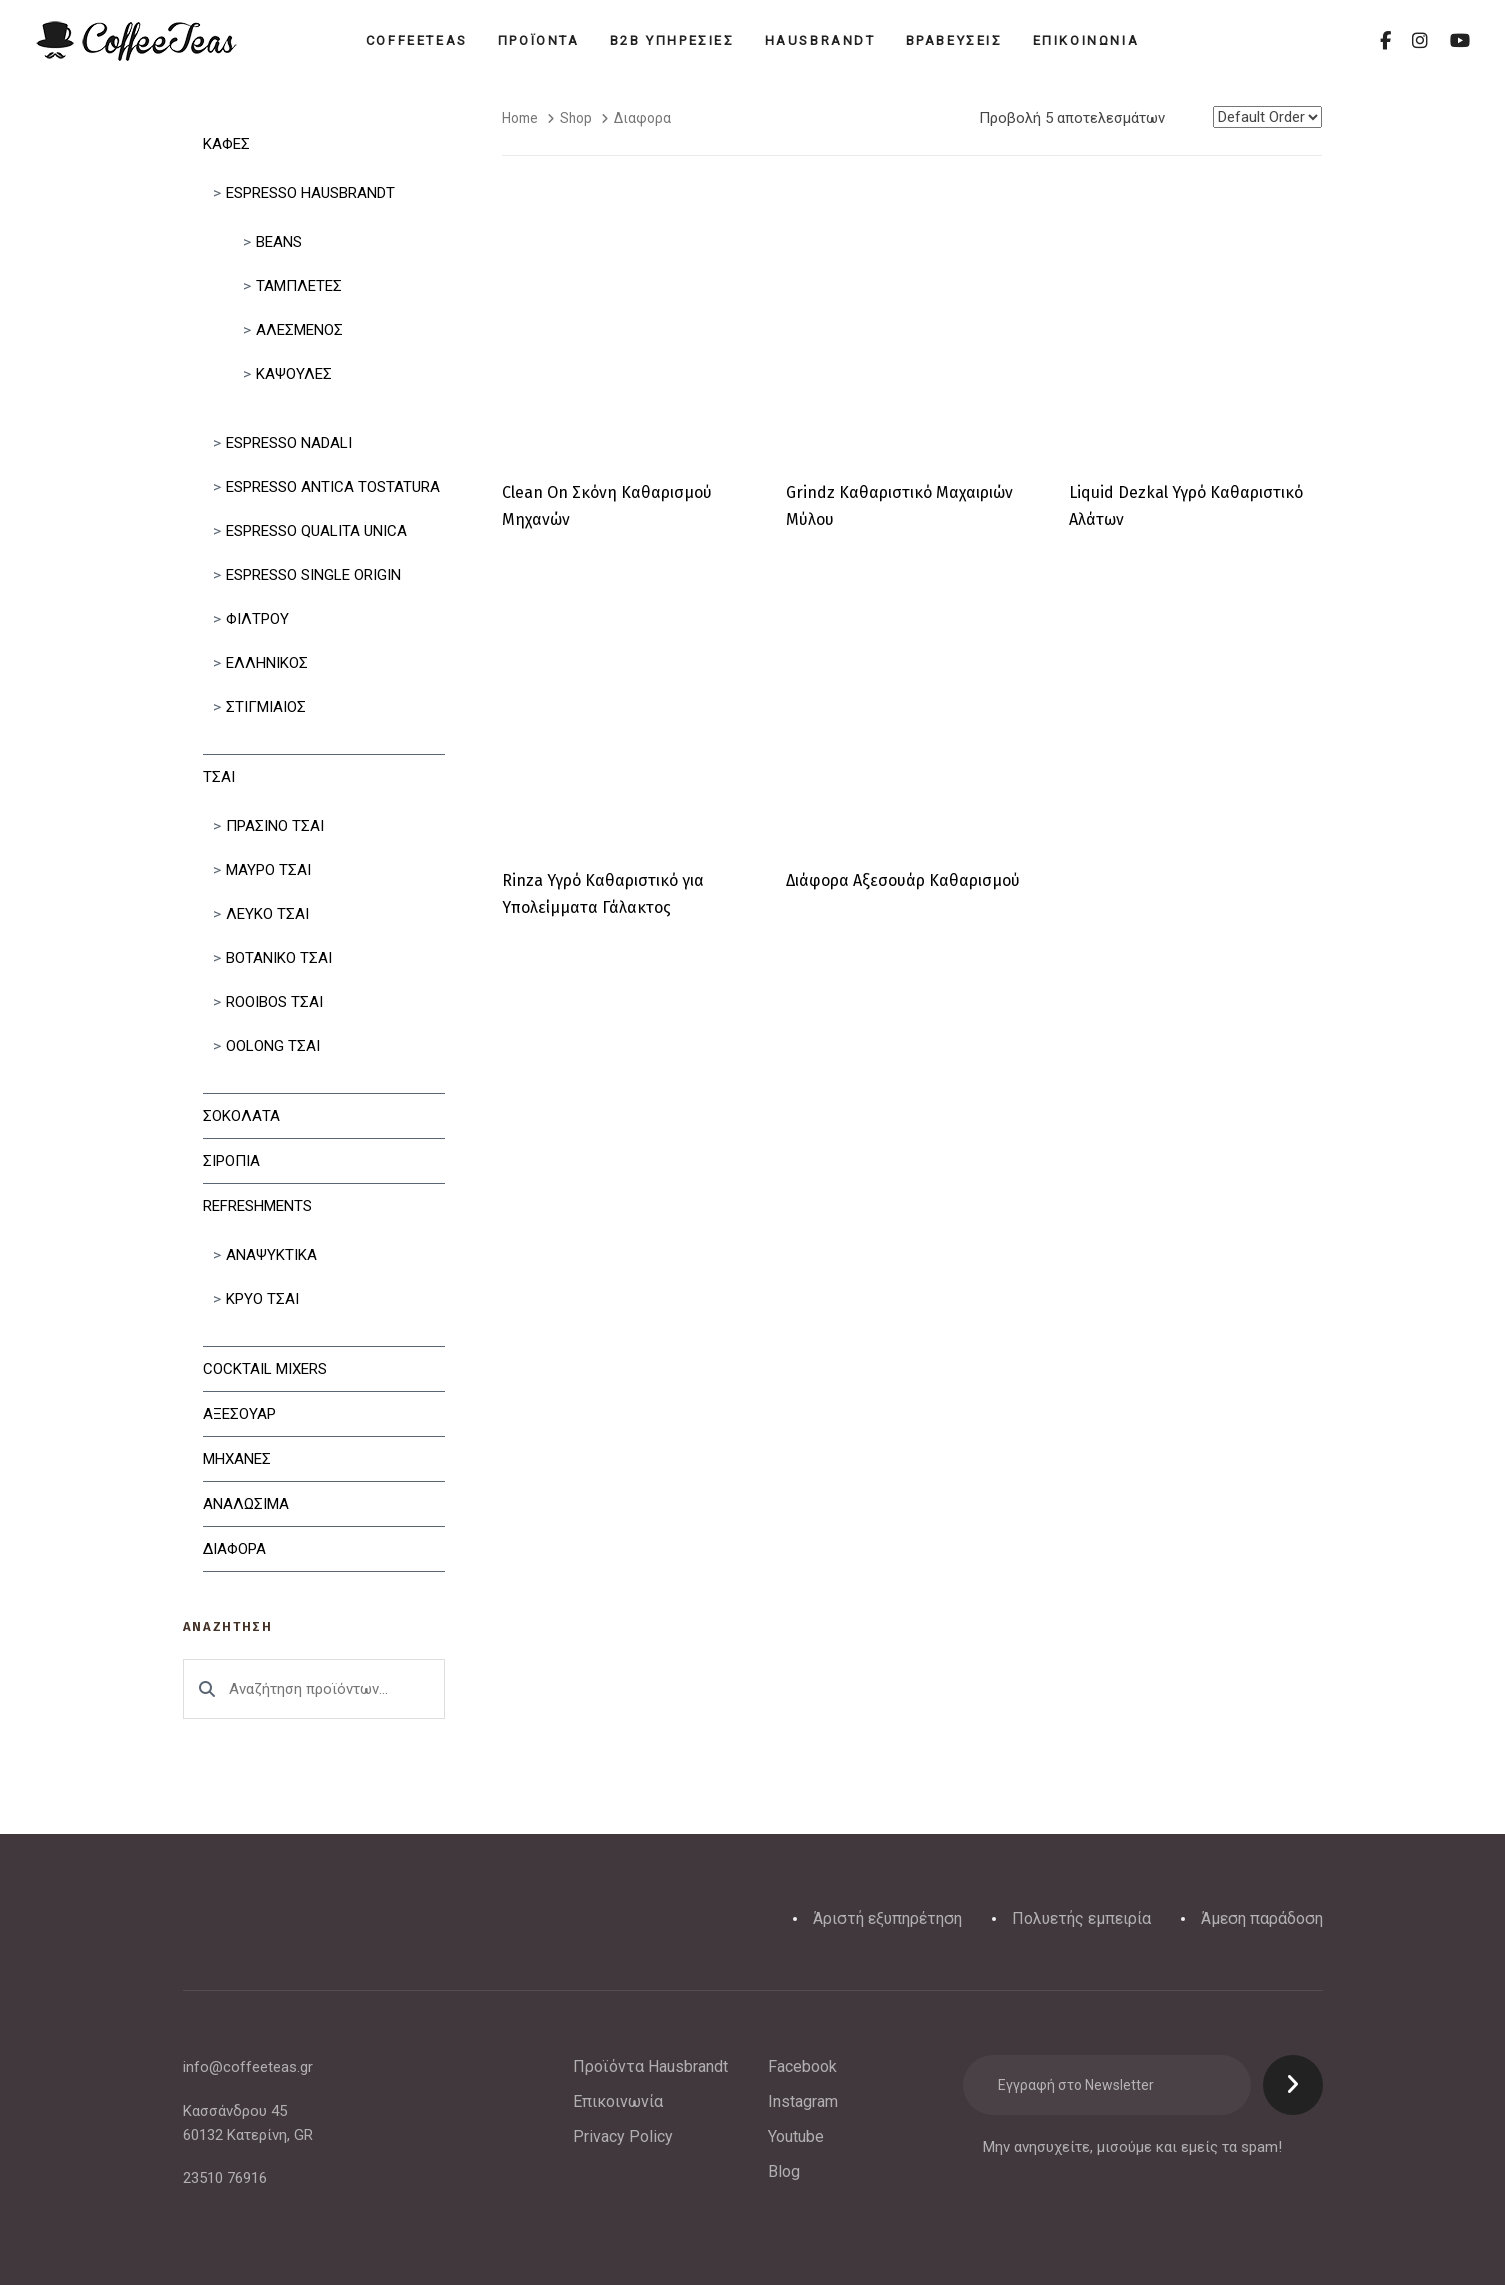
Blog (784, 2171)
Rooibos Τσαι (274, 1002)
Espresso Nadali (289, 443)
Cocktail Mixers (265, 1369)
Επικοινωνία (618, 2101)
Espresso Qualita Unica (316, 531)
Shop (576, 118)
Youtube (796, 2136)
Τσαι (219, 777)
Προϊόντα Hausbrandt (650, 2066)
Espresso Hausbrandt (310, 193)
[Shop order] (1267, 117)
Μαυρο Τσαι (268, 870)
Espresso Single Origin (313, 575)
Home (520, 118)
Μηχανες (237, 1459)
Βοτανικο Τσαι (279, 958)
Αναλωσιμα (246, 1504)
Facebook (802, 2066)
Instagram (803, 2101)
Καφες (226, 144)
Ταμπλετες (299, 286)
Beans (279, 242)
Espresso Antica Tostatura (333, 487)
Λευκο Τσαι (267, 914)
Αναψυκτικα (271, 1255)
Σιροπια (231, 1161)
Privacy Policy (623, 2136)
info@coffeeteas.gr (248, 2067)
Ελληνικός (267, 663)
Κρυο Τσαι (262, 1299)
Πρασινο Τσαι (275, 826)
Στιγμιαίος (266, 707)
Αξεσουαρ (239, 1414)
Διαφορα (234, 1549)
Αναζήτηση (207, 1689)
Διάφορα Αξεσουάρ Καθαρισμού (903, 880)
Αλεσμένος (299, 330)
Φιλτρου (257, 619)
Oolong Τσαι (273, 1046)
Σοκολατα (241, 1116)
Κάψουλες (294, 374)
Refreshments (257, 1206)
